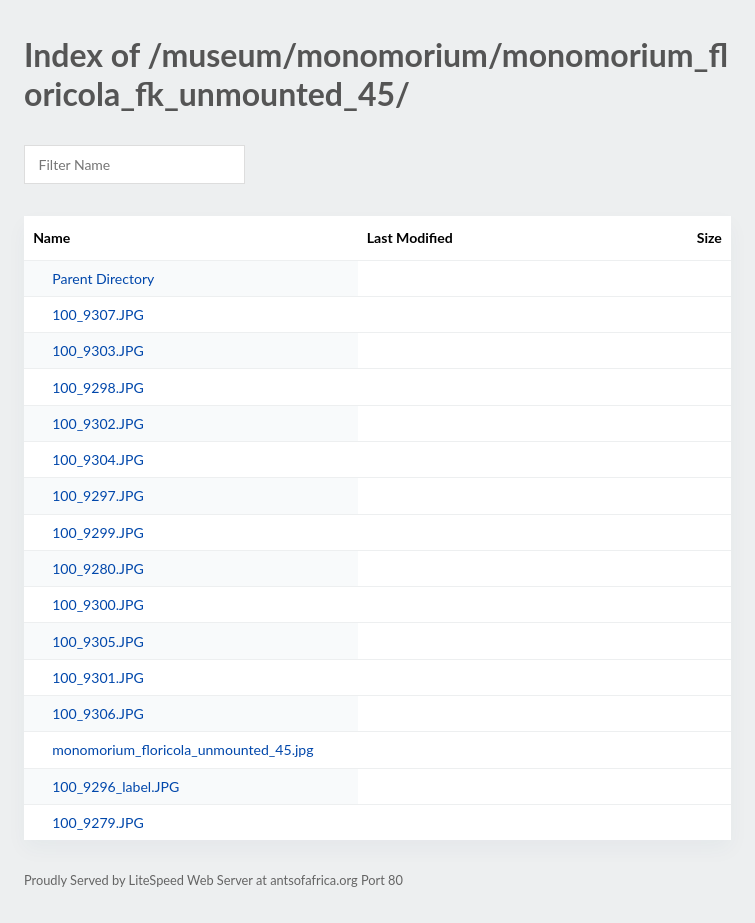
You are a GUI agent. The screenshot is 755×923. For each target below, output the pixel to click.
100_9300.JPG (98, 604)
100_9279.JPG (98, 822)
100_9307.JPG (98, 314)
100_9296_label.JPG (115, 786)
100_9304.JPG (98, 459)
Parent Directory (103, 278)
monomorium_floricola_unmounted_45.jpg (182, 749)
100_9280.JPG (98, 568)
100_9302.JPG (98, 423)
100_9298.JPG (98, 387)
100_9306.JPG (98, 713)
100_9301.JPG (98, 677)
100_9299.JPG (98, 532)
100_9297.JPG (98, 495)
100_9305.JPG (98, 641)
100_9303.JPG (98, 350)
